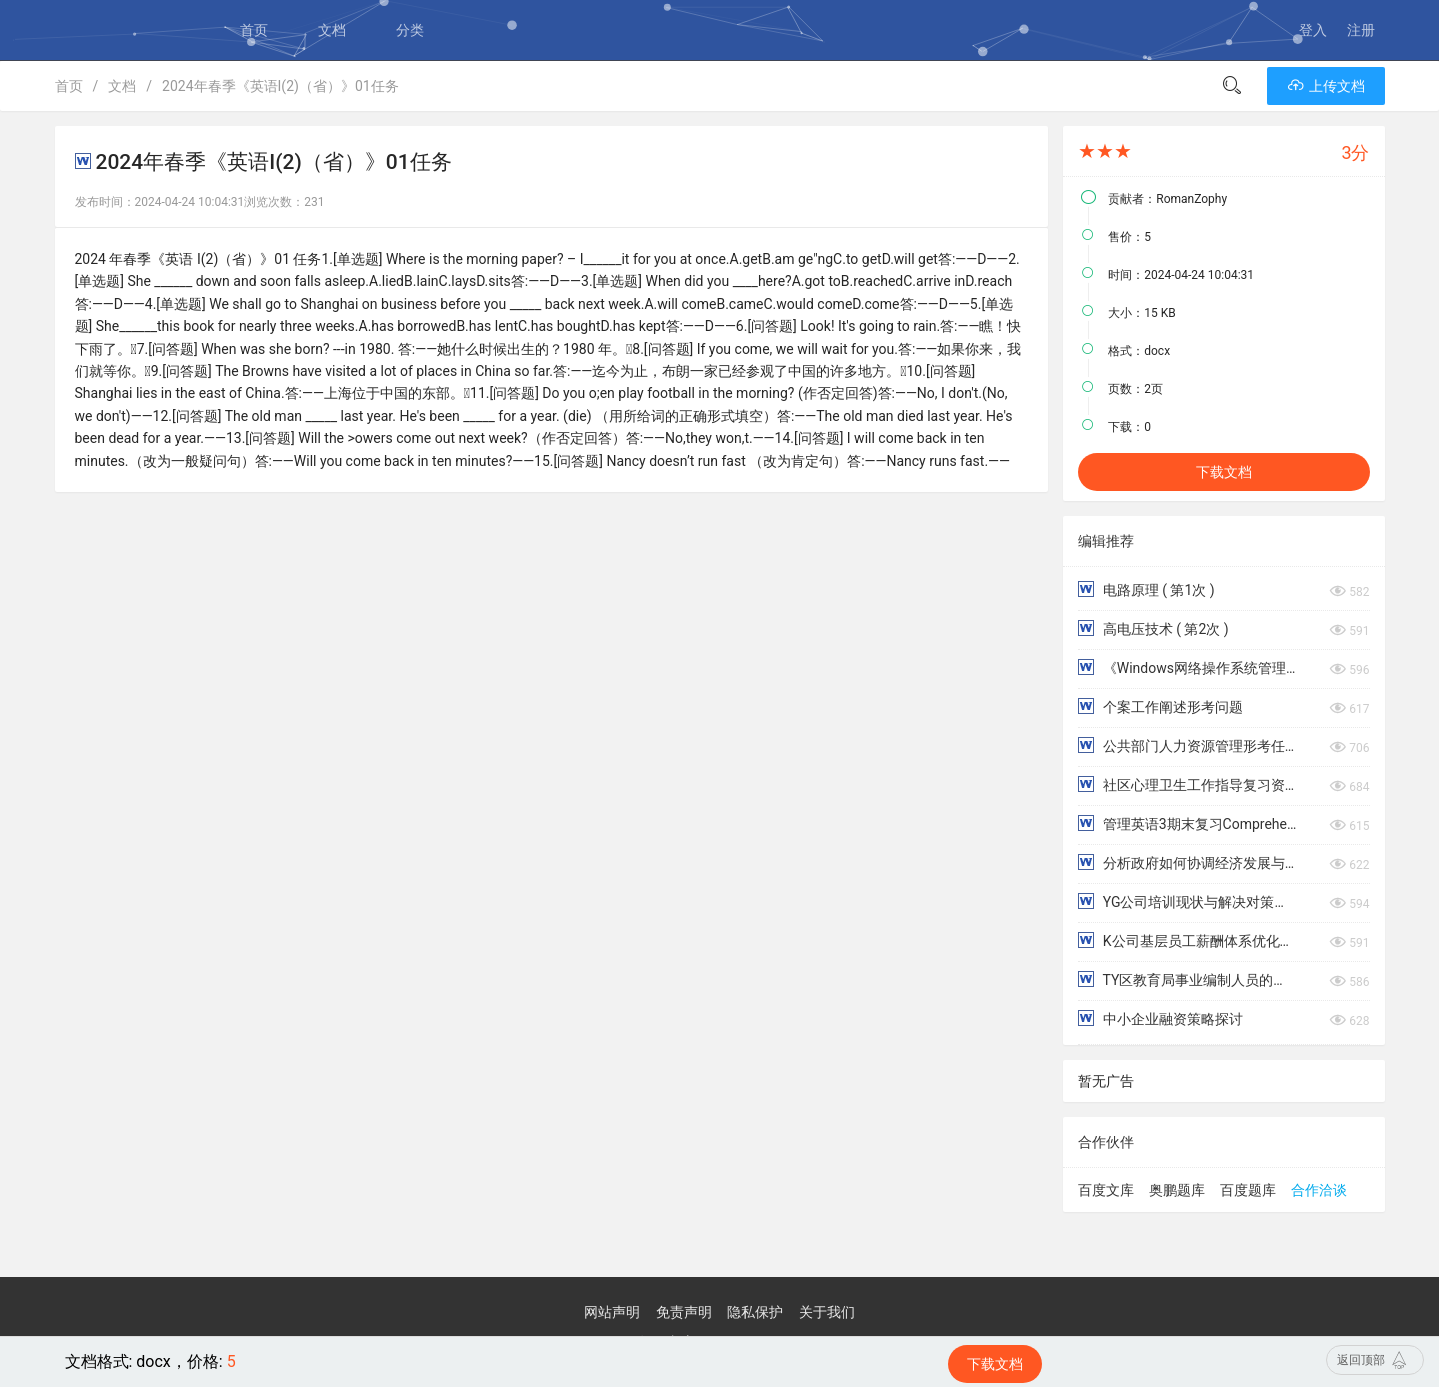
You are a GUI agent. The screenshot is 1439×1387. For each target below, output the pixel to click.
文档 (332, 30)
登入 (1313, 30)
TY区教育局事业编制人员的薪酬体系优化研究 (1187, 979)
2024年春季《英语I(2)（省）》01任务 (280, 86)
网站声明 (612, 1312)
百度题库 (1248, 1190)
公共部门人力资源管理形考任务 (1187, 745)
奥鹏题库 (1177, 1190)
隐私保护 (755, 1312)
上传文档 (1325, 86)
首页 (254, 30)
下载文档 (1224, 472)
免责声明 (684, 1312)
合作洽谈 (1319, 1190)
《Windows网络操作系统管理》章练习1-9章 (1187, 667)
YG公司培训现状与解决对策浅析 (1187, 901)
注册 (1361, 30)
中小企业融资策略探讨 (1160, 1018)
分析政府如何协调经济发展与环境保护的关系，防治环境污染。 (1187, 862)
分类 (410, 30)
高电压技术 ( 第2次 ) (1153, 628)
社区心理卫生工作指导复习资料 (1187, 784)
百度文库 (1106, 1190)
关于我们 (827, 1312)
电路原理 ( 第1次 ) (1146, 589)
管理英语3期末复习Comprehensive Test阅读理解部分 (1187, 823)
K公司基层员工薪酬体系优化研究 (1187, 940)
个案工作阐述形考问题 (1160, 706)
